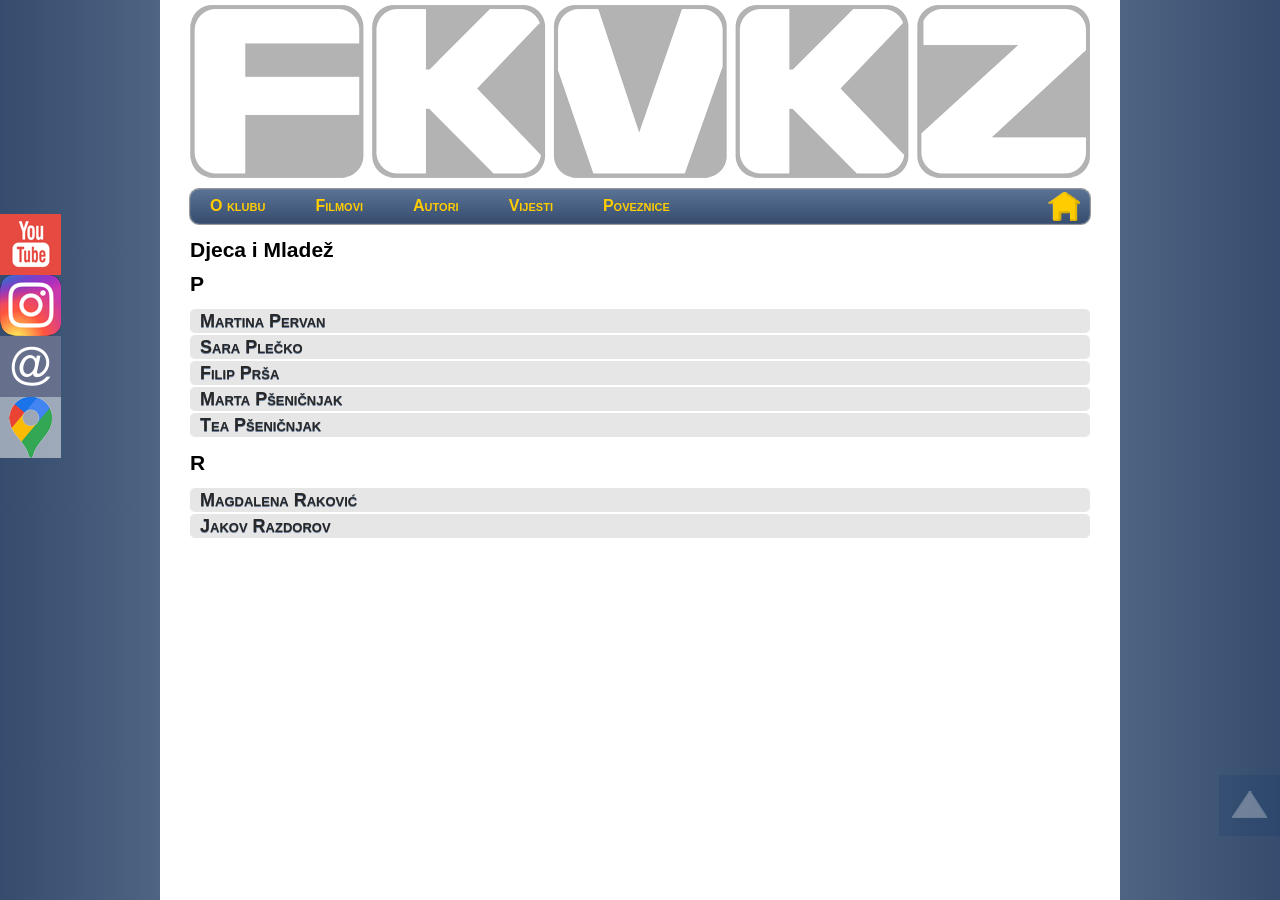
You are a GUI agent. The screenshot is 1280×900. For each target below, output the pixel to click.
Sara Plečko (251, 347)
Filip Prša (239, 373)
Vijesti (531, 206)
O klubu (237, 206)
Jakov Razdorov (265, 526)
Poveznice (636, 206)
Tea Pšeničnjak (260, 425)
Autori (436, 206)
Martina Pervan (262, 321)
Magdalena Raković (278, 500)
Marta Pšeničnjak (271, 399)
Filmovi (339, 206)
